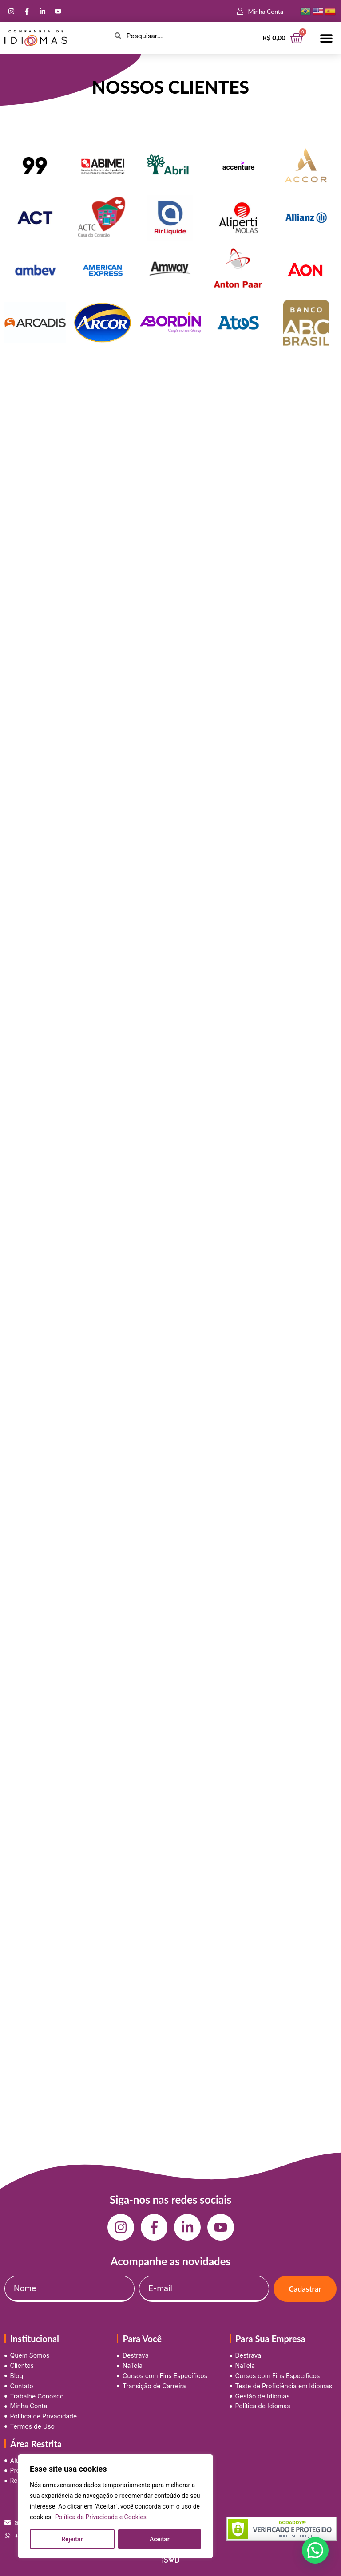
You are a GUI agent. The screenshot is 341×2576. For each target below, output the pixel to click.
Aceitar (160, 2539)
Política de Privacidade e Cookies (101, 2517)
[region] (115, 2506)
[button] (327, 38)
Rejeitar (72, 2539)
